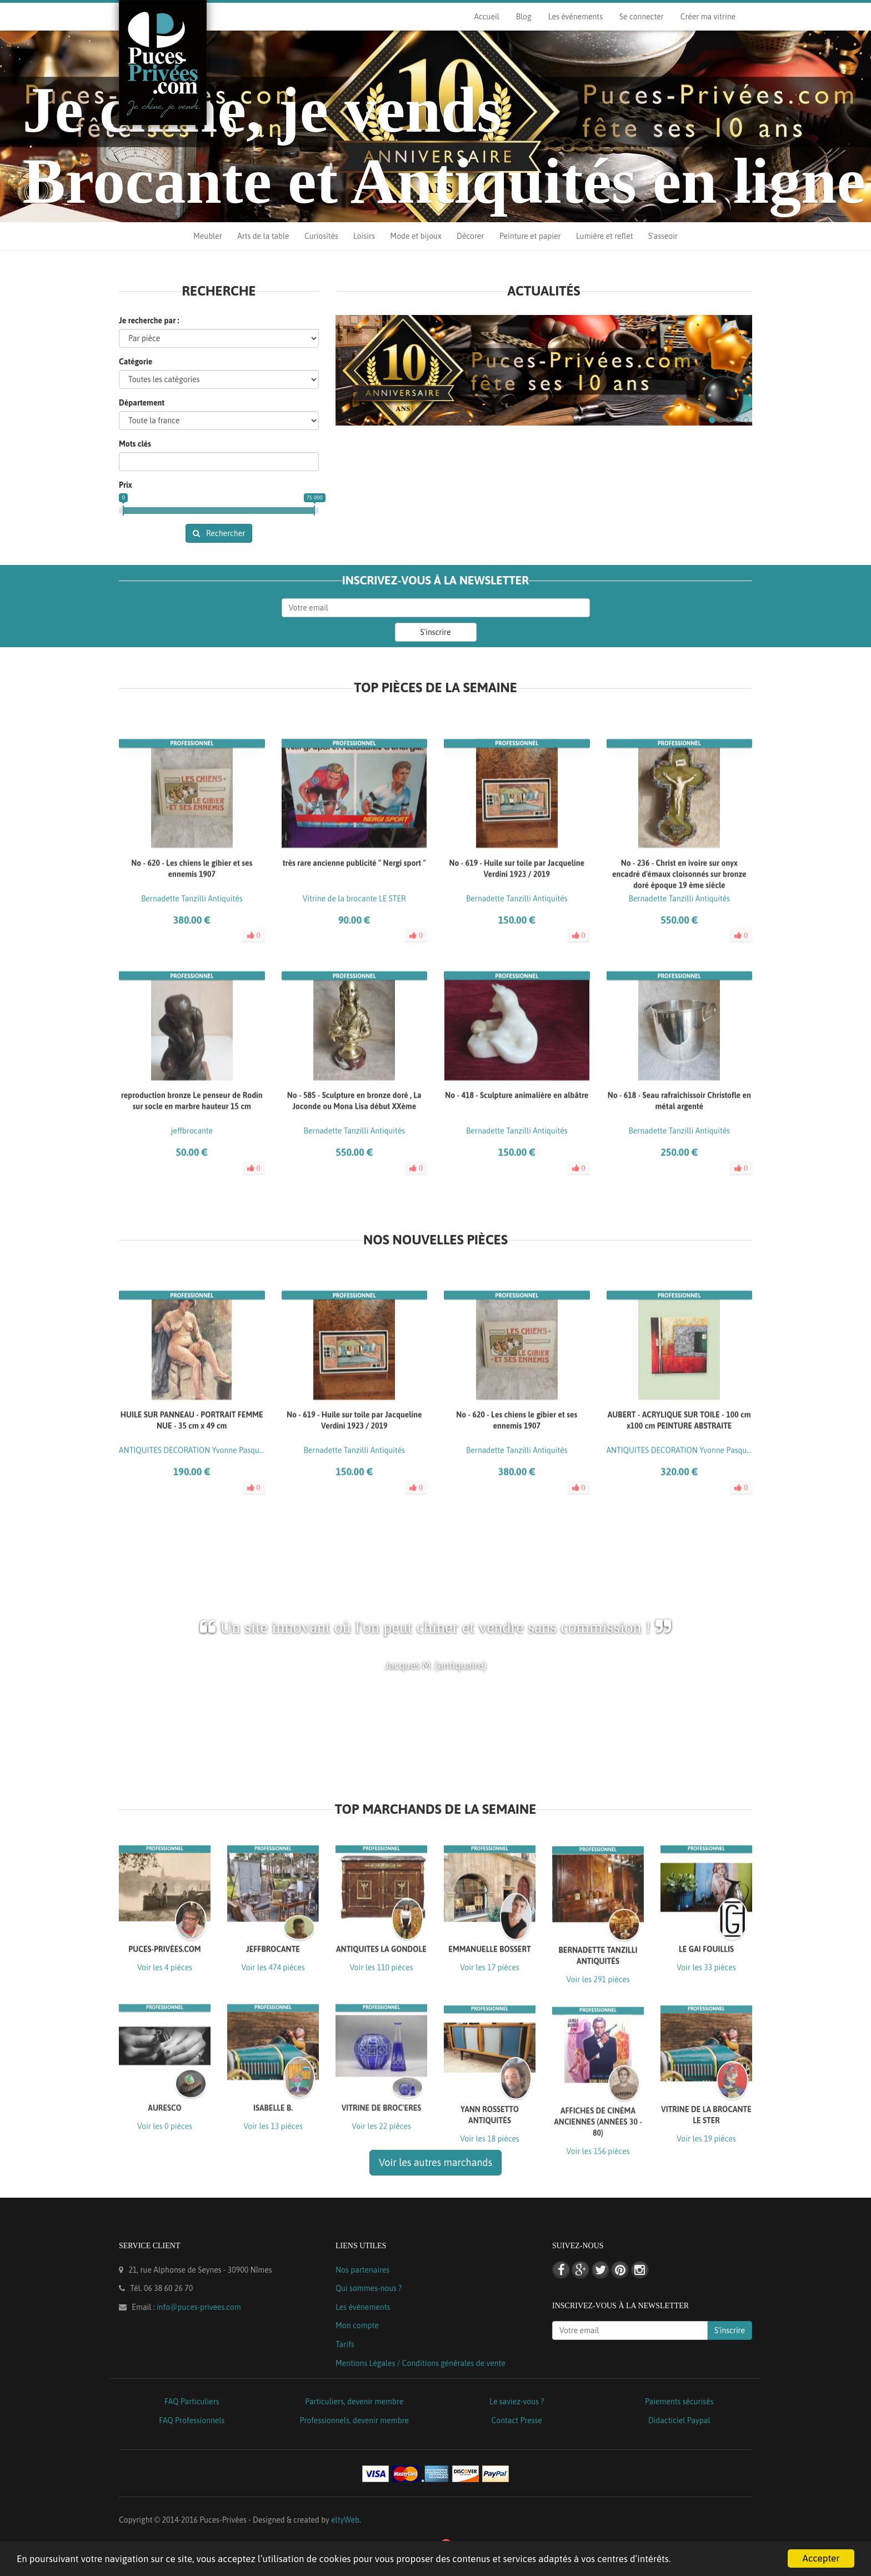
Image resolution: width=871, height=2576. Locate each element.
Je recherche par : (149, 320)
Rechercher (219, 533)
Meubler (207, 236)
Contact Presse (517, 2420)
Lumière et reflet (604, 236)
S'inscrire (436, 632)
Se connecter (641, 16)
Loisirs (364, 236)
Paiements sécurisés (679, 2401)
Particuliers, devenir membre (354, 2401)
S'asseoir (663, 236)
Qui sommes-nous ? (369, 2288)
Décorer (470, 236)
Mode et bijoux (415, 236)
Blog (524, 16)
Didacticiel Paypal (679, 2420)
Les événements (575, 16)
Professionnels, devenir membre (354, 2420)
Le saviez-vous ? (516, 2401)
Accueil (486, 16)
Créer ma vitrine (707, 16)
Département (141, 402)
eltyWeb (345, 2519)
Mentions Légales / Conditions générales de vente (420, 2363)
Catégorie (135, 361)
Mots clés (135, 443)
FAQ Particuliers (191, 2401)
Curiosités (321, 236)
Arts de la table (263, 236)
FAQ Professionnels (191, 2420)
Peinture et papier (530, 236)
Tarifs (345, 2344)
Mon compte (357, 2325)
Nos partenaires (362, 2269)
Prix (125, 485)
